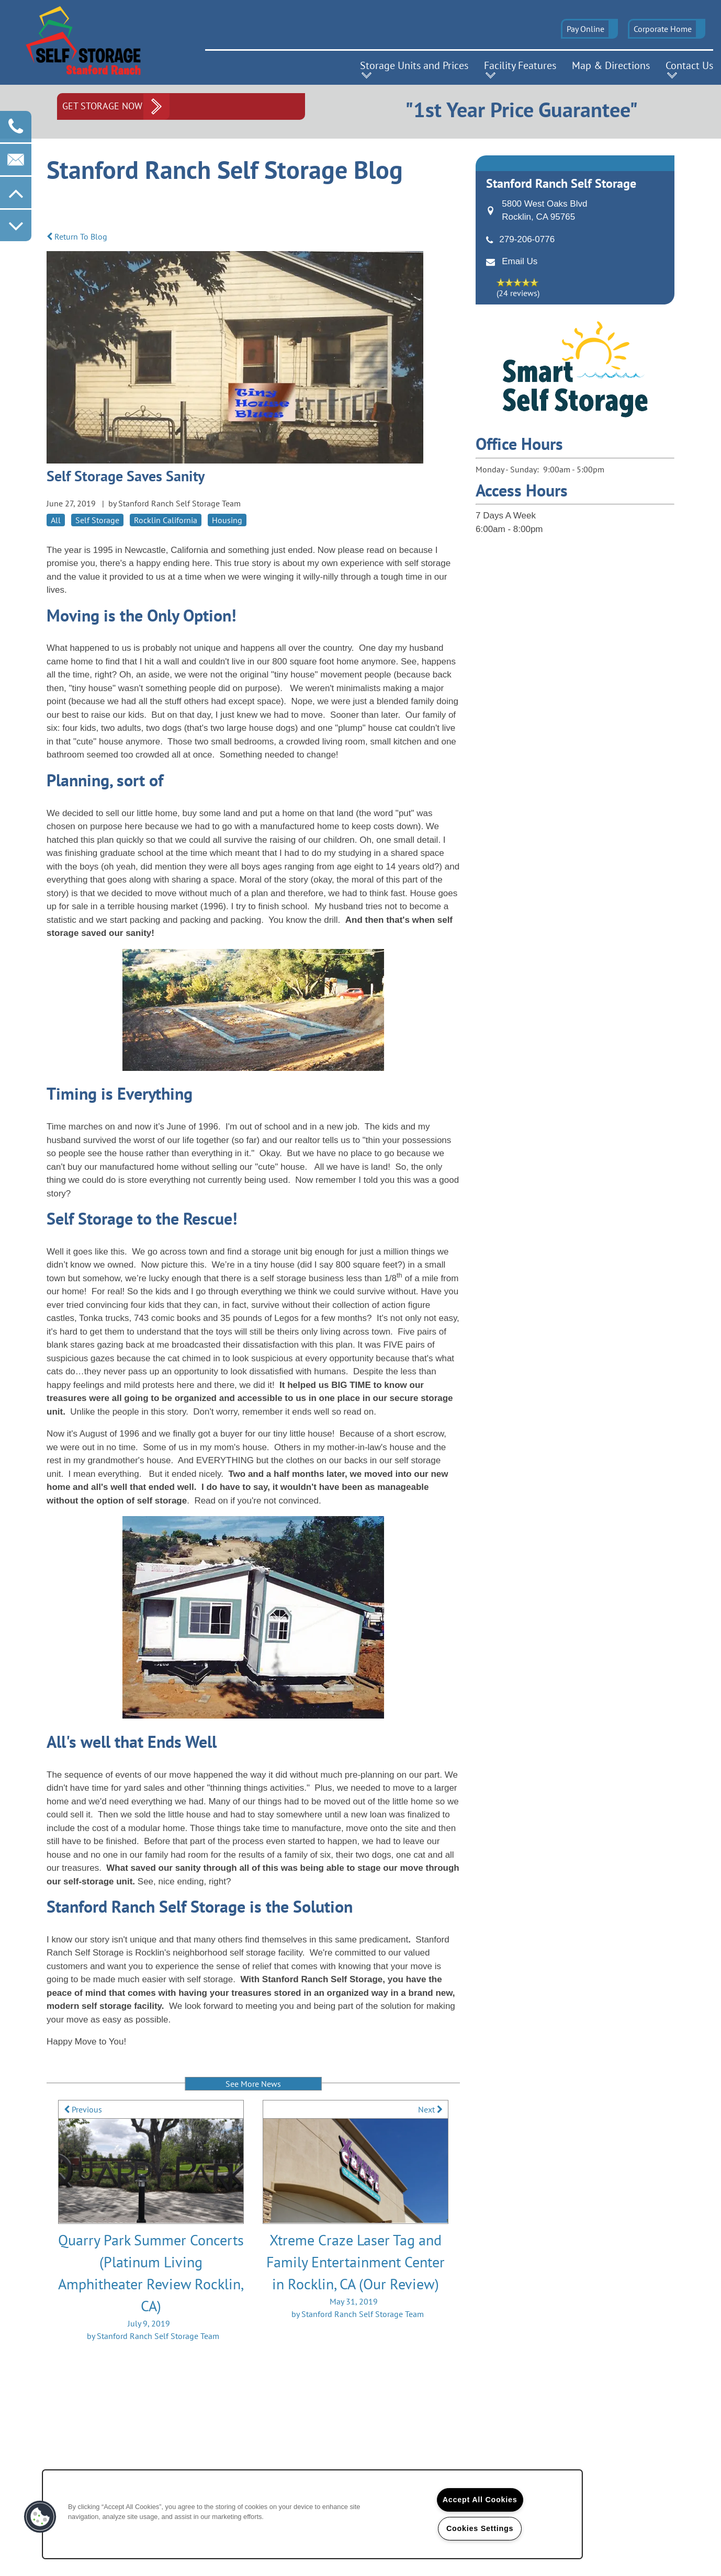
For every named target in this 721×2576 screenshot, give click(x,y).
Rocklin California (165, 520)
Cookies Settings (479, 2528)
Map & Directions (611, 65)
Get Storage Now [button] (102, 106)
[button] (589, 29)
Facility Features (520, 65)
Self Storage (97, 520)
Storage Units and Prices (414, 65)
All (56, 520)
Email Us (519, 261)
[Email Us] (15, 159)
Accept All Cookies (480, 2499)
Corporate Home (663, 29)
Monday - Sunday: (507, 469)
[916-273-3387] (15, 126)
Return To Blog (77, 236)
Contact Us (689, 65)
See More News (253, 2083)
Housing (227, 520)
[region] (312, 2514)
